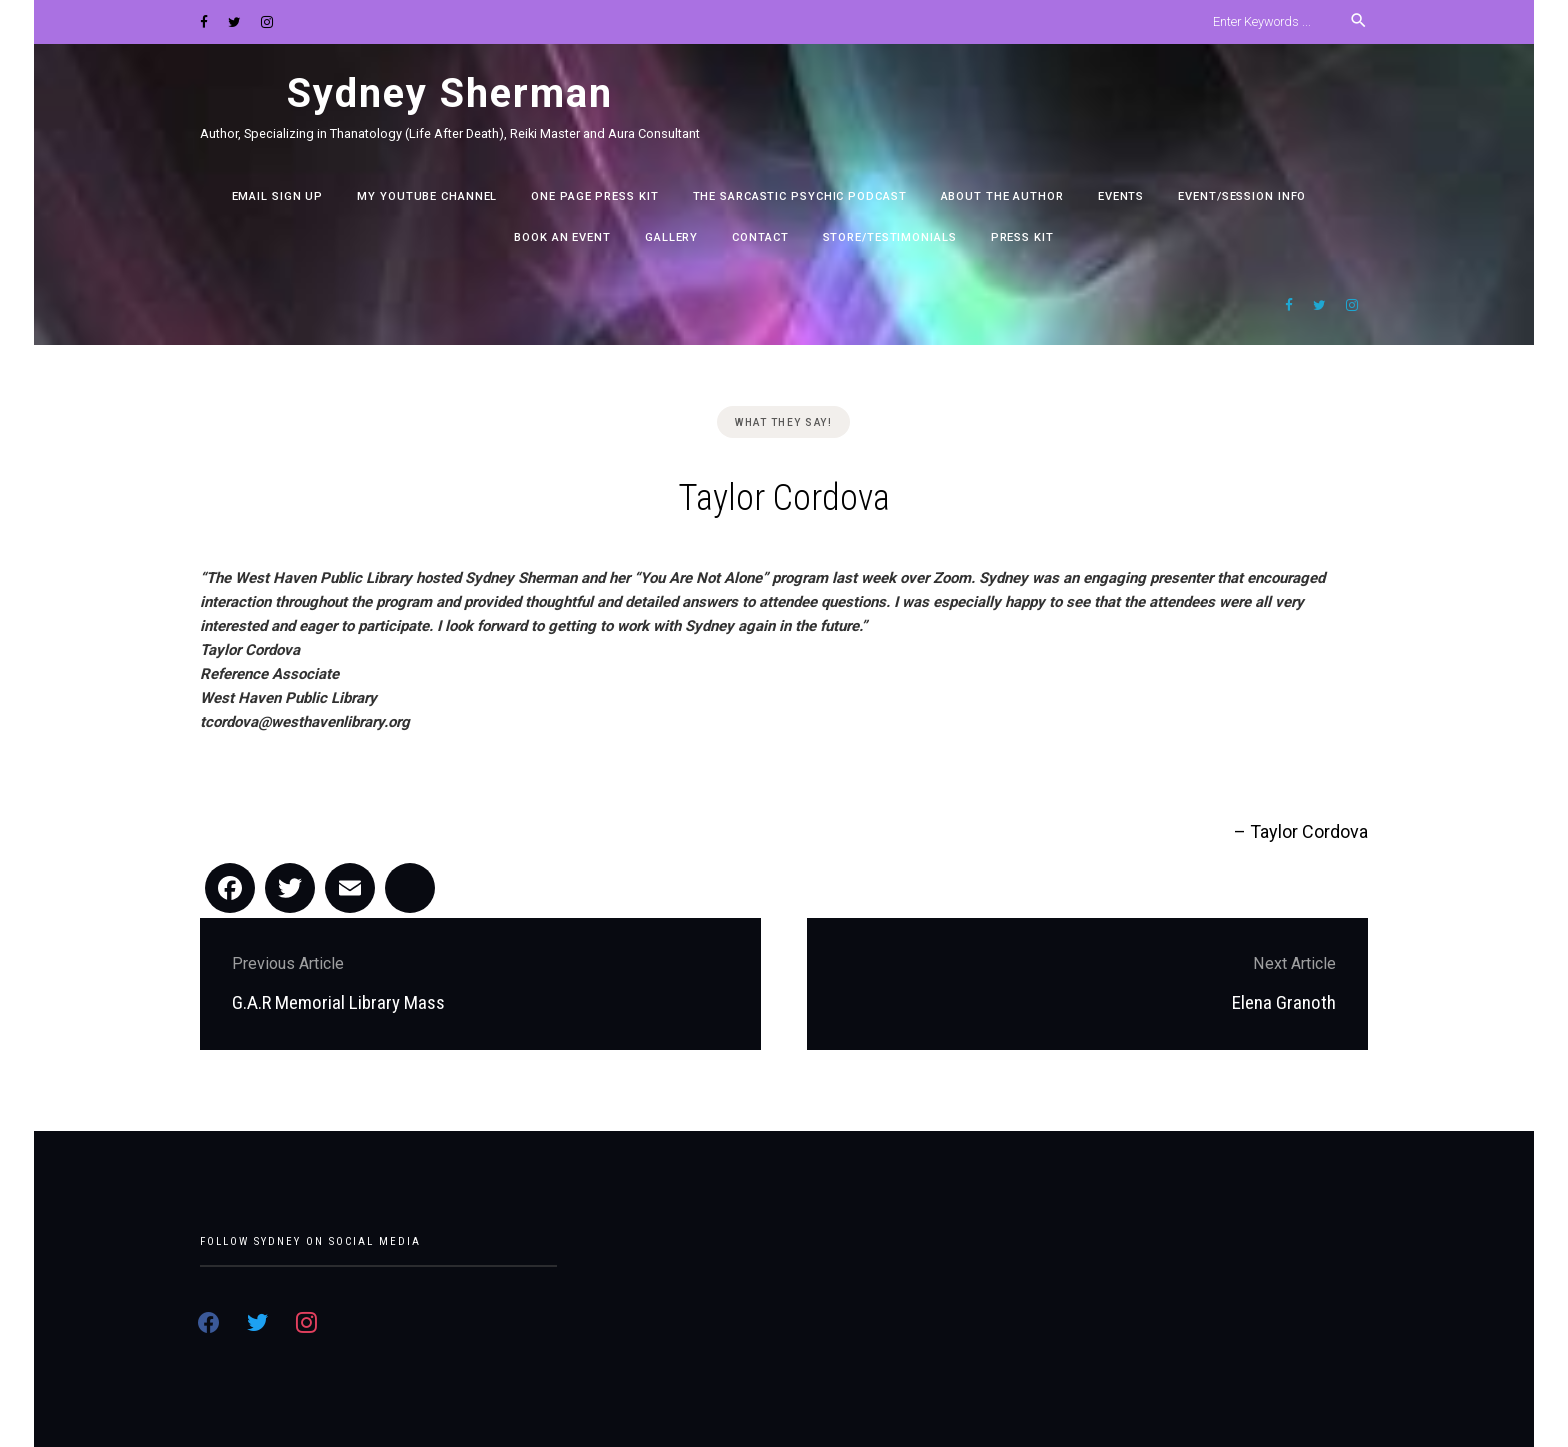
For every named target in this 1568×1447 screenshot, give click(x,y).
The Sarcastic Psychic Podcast (800, 196)
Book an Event (562, 237)
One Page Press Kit (594, 196)
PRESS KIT (1022, 237)
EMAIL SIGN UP (278, 196)
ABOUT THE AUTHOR (1002, 196)
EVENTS (1121, 196)
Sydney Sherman (450, 93)
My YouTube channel (427, 196)
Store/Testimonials (890, 237)
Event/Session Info (1242, 196)
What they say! (783, 422)
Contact (760, 237)
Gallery (671, 237)
